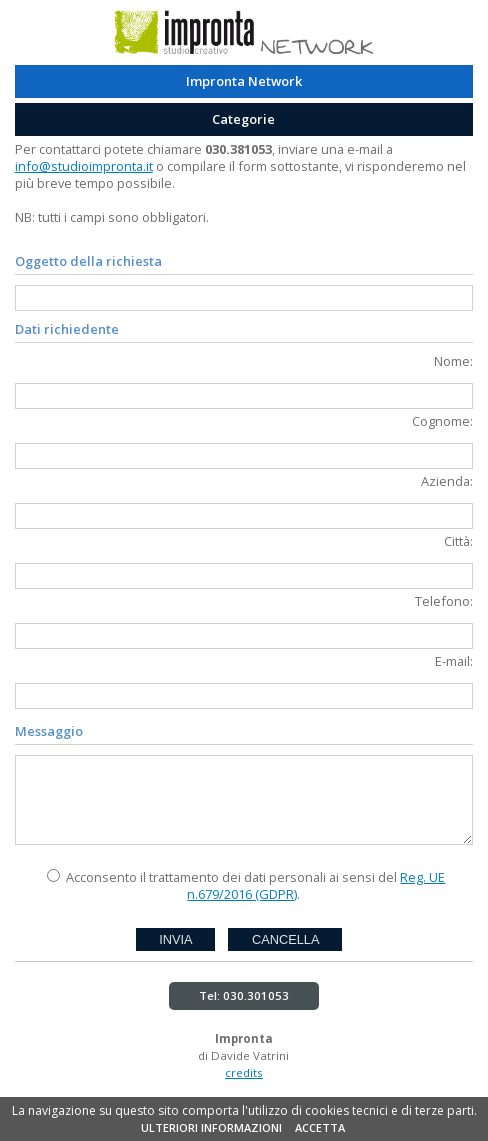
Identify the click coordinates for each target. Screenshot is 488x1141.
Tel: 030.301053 (244, 995)
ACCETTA (320, 1127)
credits (244, 1072)
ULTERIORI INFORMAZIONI (211, 1127)
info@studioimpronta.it (84, 166)
